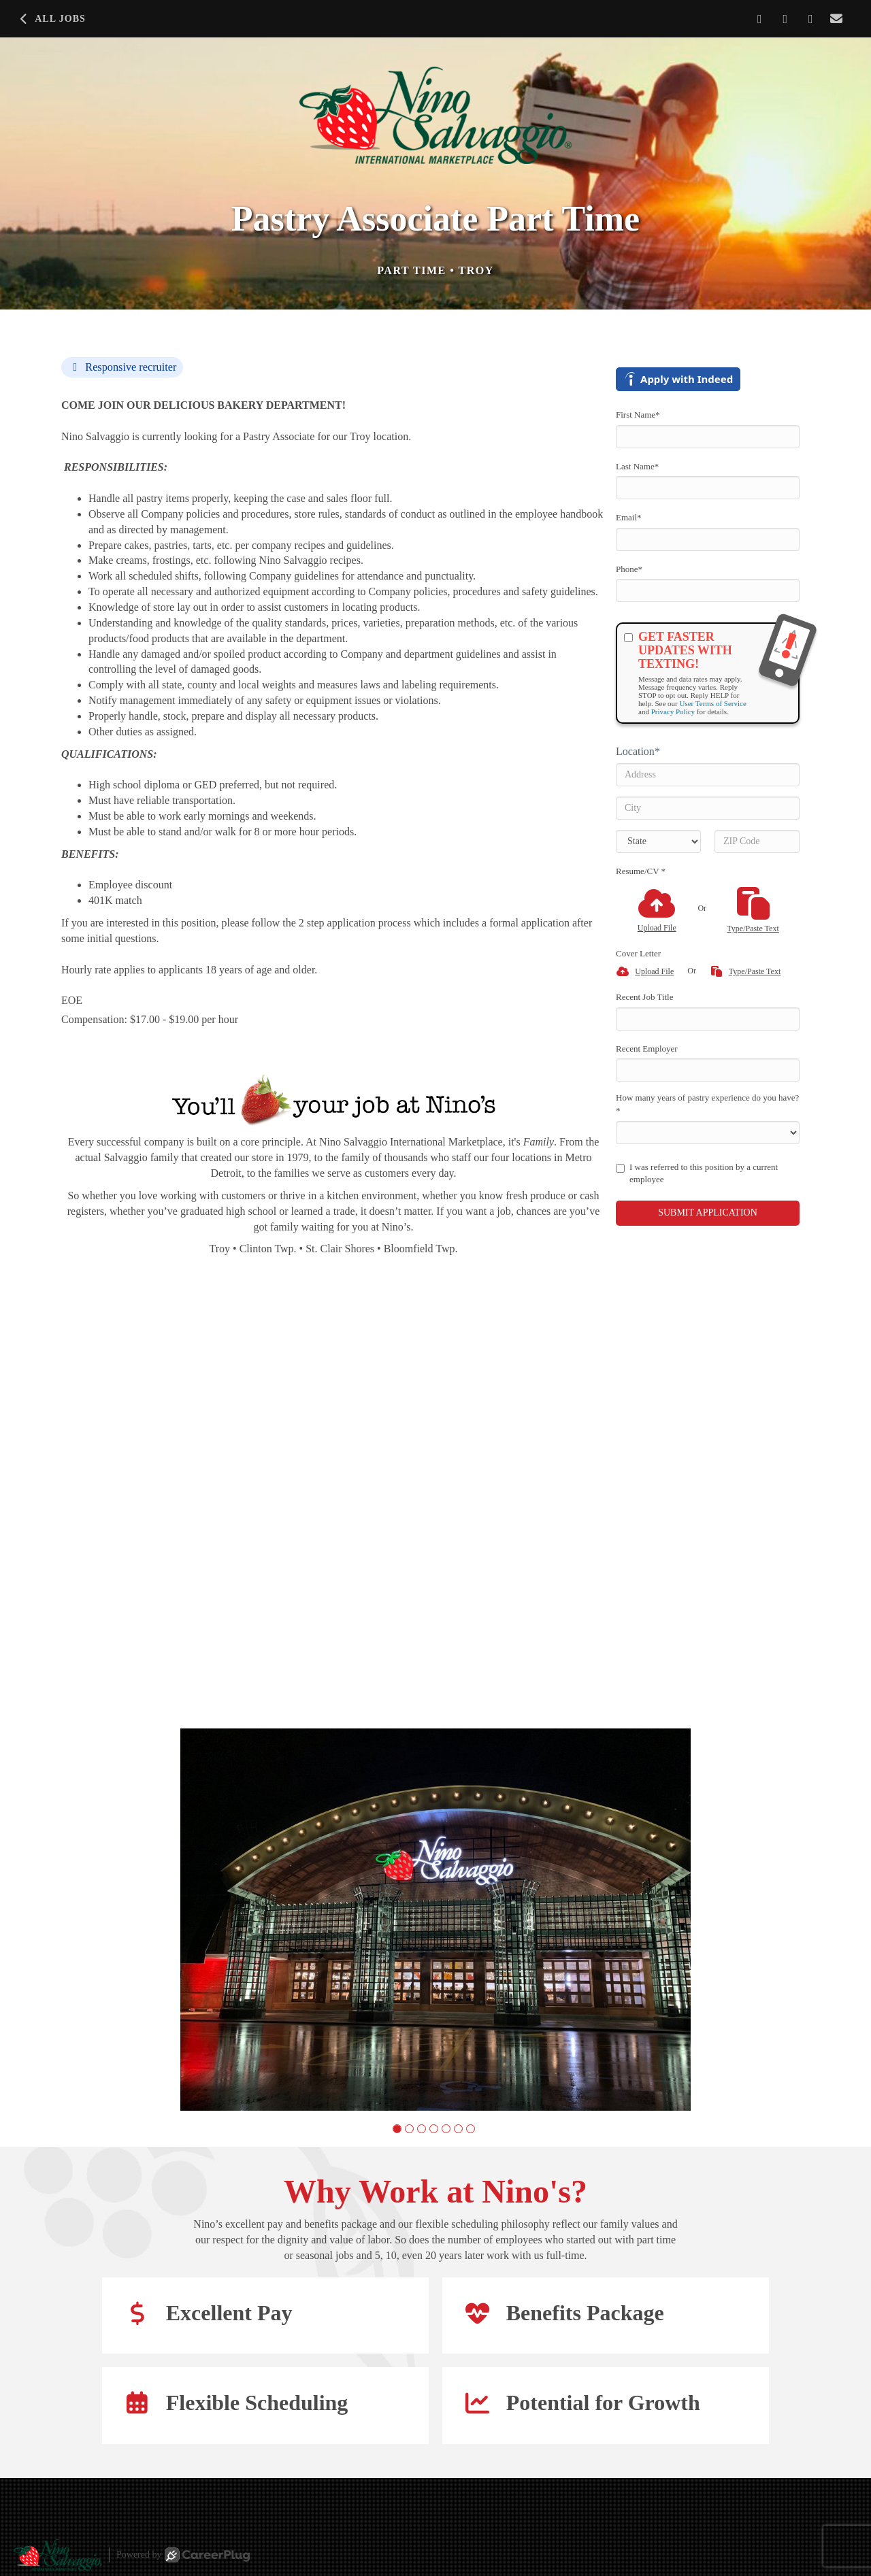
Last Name (637, 466)
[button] (397, 2128)
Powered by (183, 2554)
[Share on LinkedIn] (785, 19)
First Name (638, 414)
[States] (658, 841)
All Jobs (51, 18)
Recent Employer (647, 1048)
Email (629, 517)
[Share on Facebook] (760, 19)
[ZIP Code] (757, 841)
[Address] (708, 774)
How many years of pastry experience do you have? (707, 1104)
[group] (435, 1919)
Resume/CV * (640, 871)
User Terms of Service (712, 703)
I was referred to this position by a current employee (697, 1173)
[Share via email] (836, 18)
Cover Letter (638, 953)
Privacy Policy (673, 711)
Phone (629, 569)
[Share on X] (811, 19)
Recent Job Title (645, 997)
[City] (708, 808)
